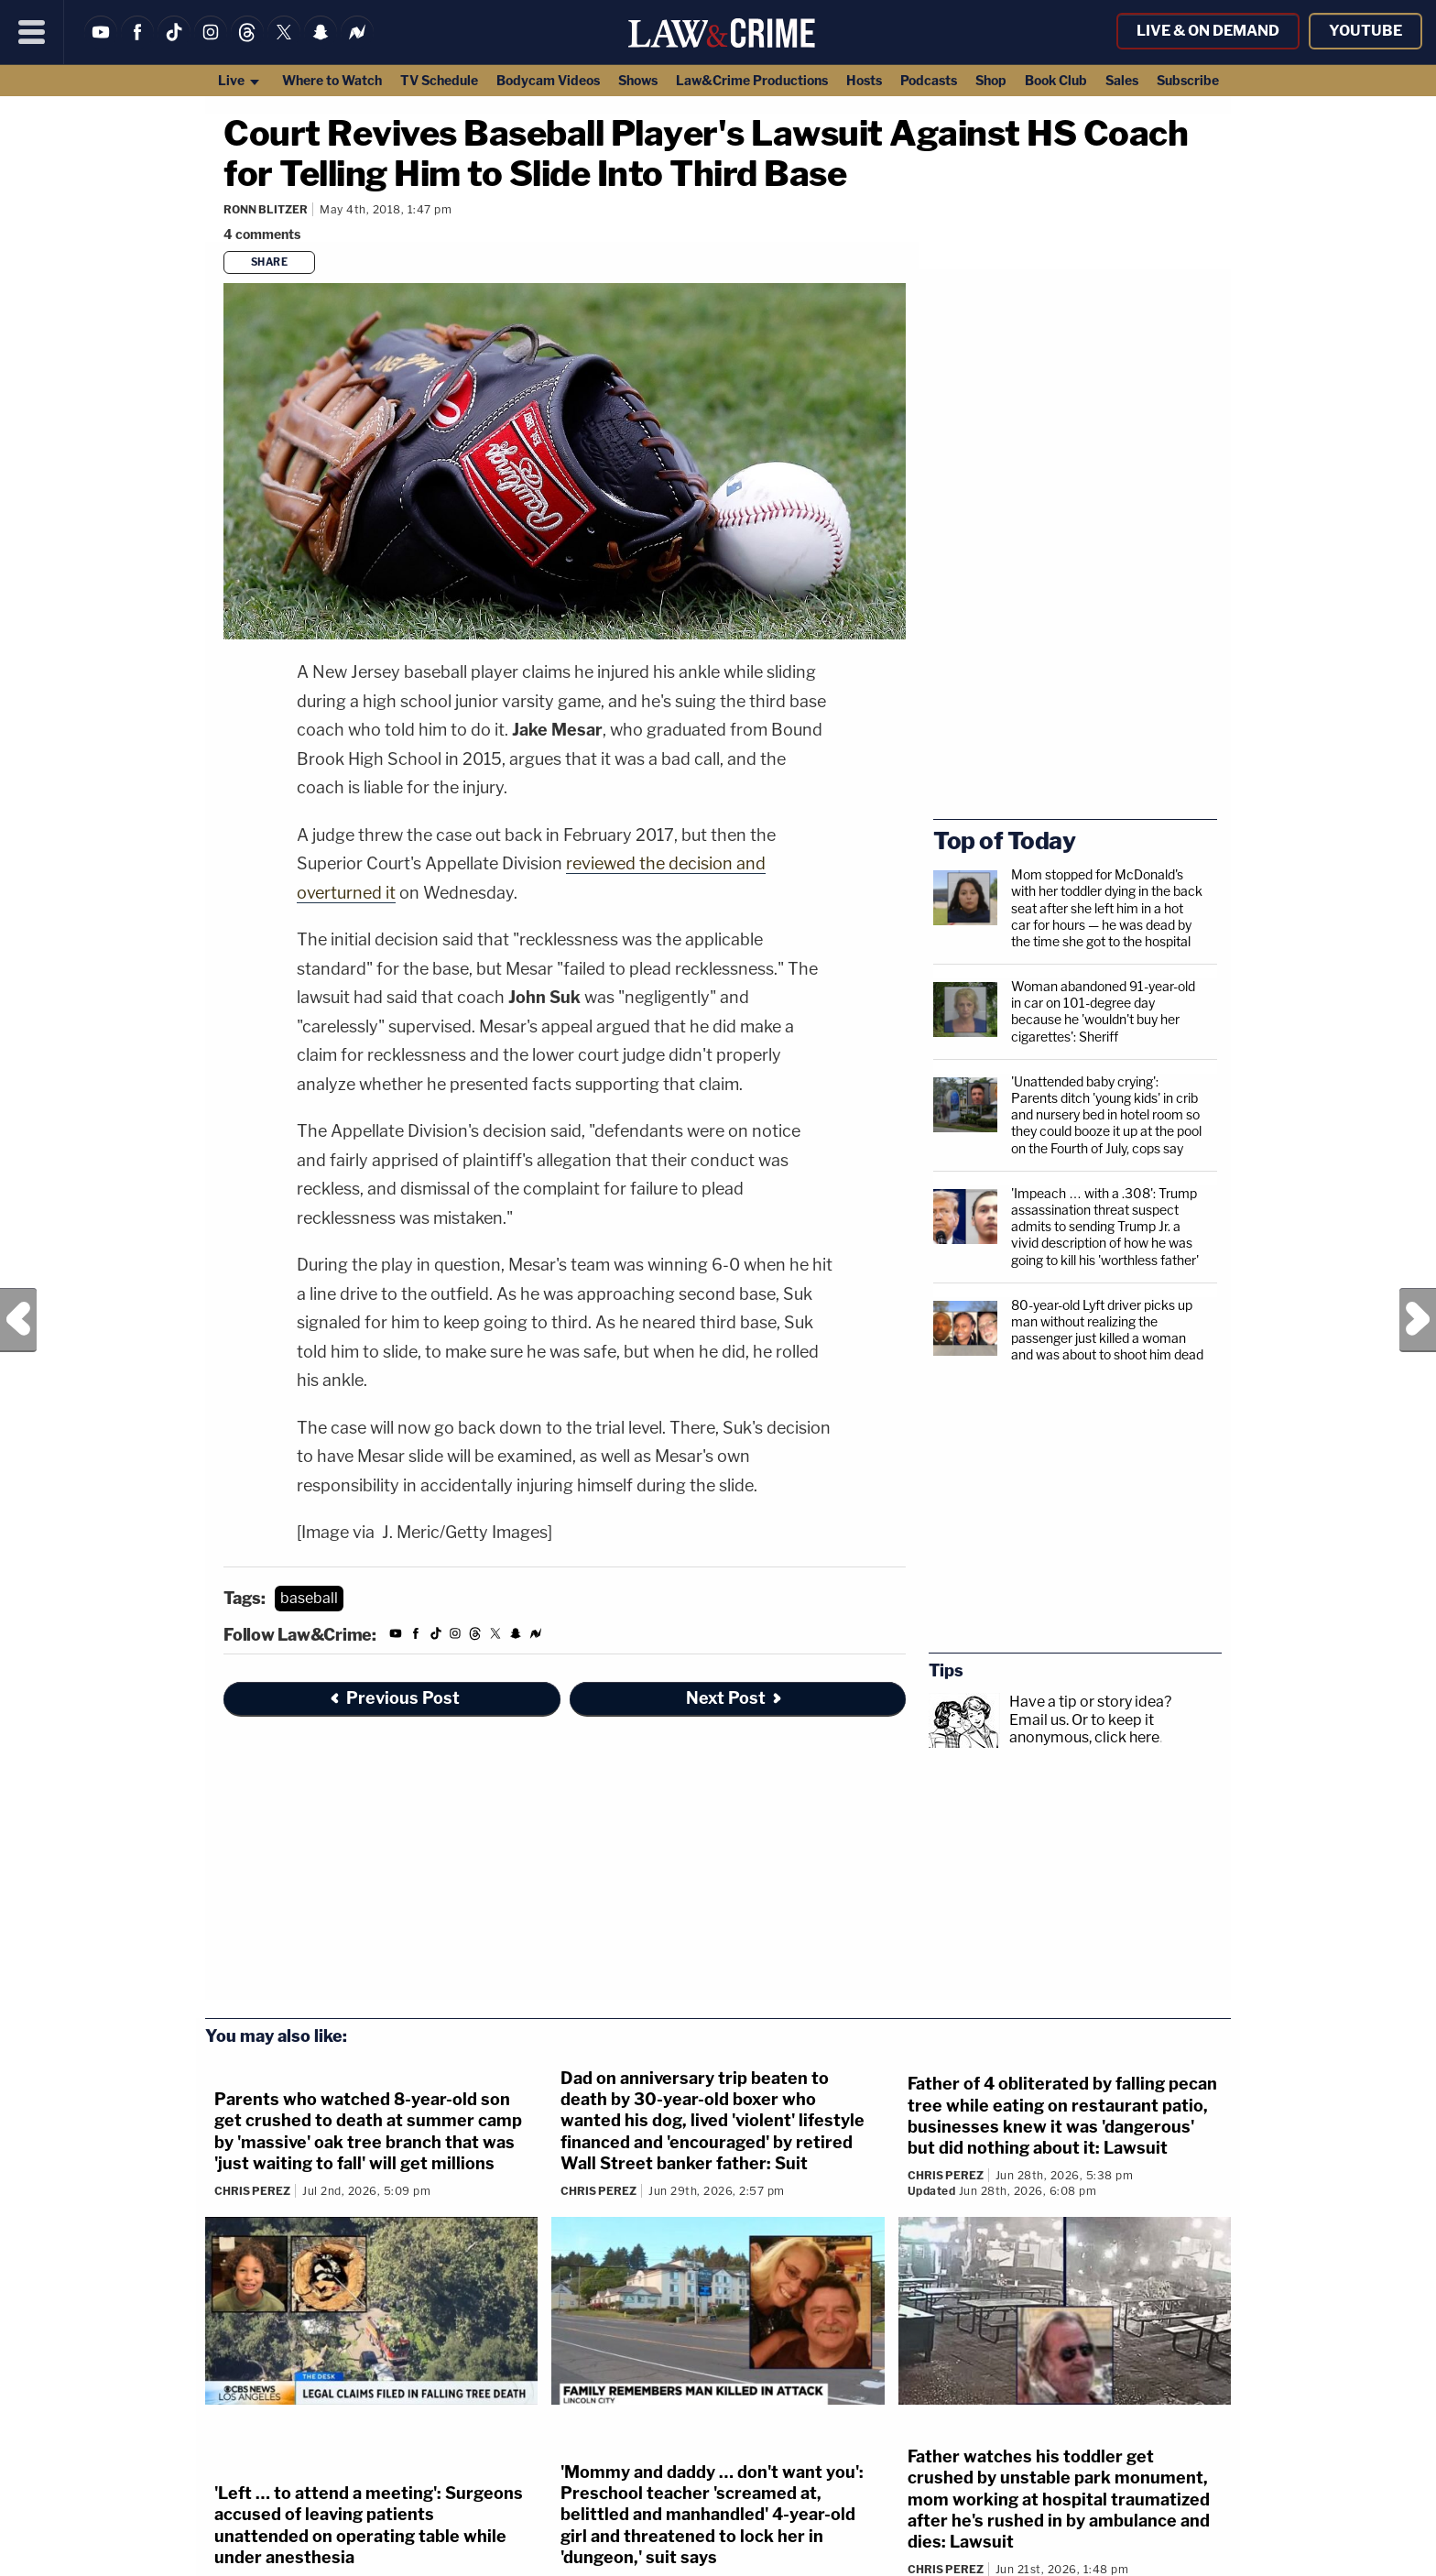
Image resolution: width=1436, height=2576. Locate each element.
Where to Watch (332, 80)
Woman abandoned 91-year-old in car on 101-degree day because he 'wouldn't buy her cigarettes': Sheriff (1103, 1011)
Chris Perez (252, 2191)
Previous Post (18, 1320)
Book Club (1056, 80)
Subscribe (1188, 80)
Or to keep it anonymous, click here (1084, 1728)
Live (239, 80)
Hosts (864, 80)
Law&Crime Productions (752, 80)
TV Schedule (439, 80)
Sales (1121, 80)
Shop (990, 80)
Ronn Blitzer (265, 209)
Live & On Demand (1208, 30)
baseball (309, 1598)
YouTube (1365, 30)
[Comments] (264, 234)
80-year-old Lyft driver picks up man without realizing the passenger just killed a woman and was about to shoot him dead (1107, 1330)
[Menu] (32, 32)
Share (269, 262)
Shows (638, 80)
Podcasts (928, 80)
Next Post (1417, 1320)
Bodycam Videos (548, 80)
